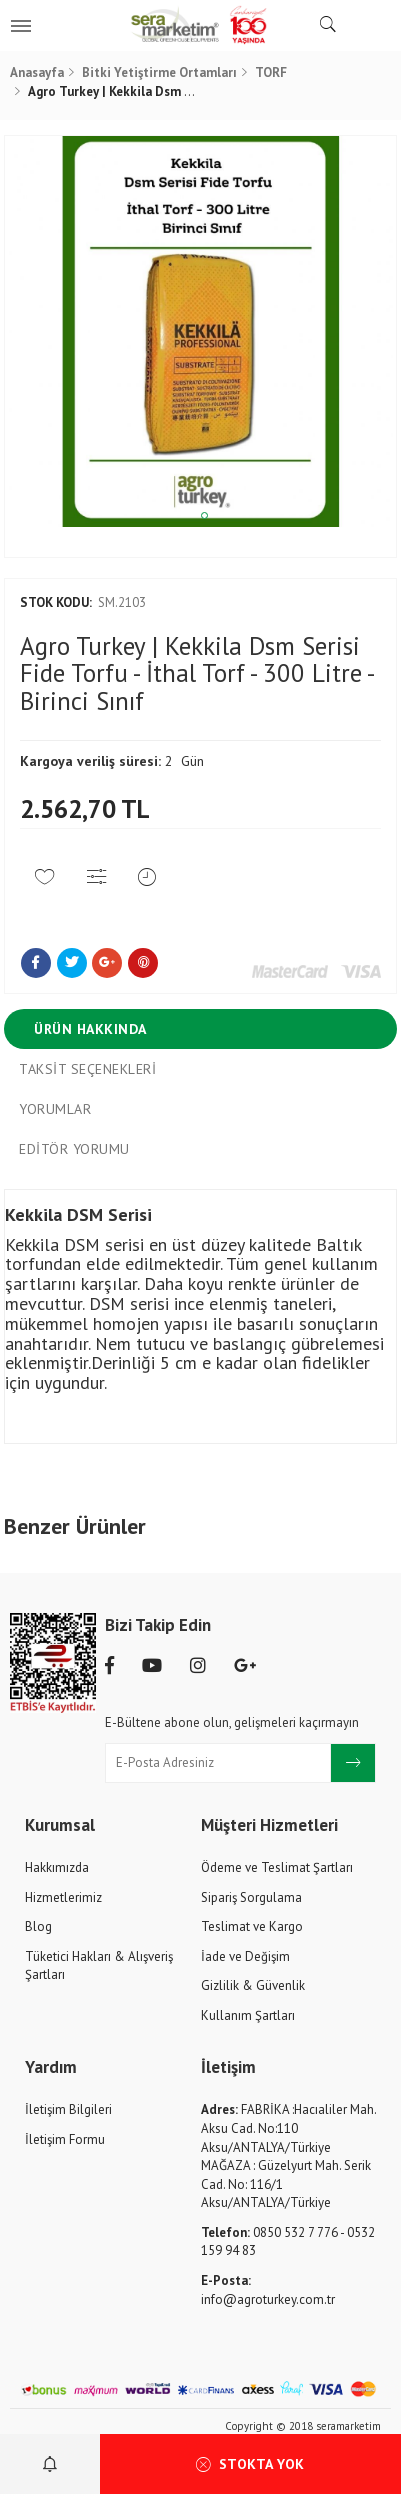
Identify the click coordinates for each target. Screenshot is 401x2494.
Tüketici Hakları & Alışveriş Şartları (99, 1966)
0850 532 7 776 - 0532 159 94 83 (288, 2242)
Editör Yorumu (74, 1149)
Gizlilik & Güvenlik (253, 1985)
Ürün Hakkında (90, 1029)
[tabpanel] (200, 331)
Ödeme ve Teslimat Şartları (277, 1867)
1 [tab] (204, 515)
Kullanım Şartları (248, 2015)
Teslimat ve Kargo (252, 1926)
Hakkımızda (57, 1867)
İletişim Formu (65, 2139)
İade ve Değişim (245, 1956)
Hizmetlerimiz (63, 1897)
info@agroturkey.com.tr (268, 2290)
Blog (38, 1926)
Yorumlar (55, 1109)
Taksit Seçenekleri (87, 1069)
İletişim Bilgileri (68, 2109)
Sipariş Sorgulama (251, 1897)
